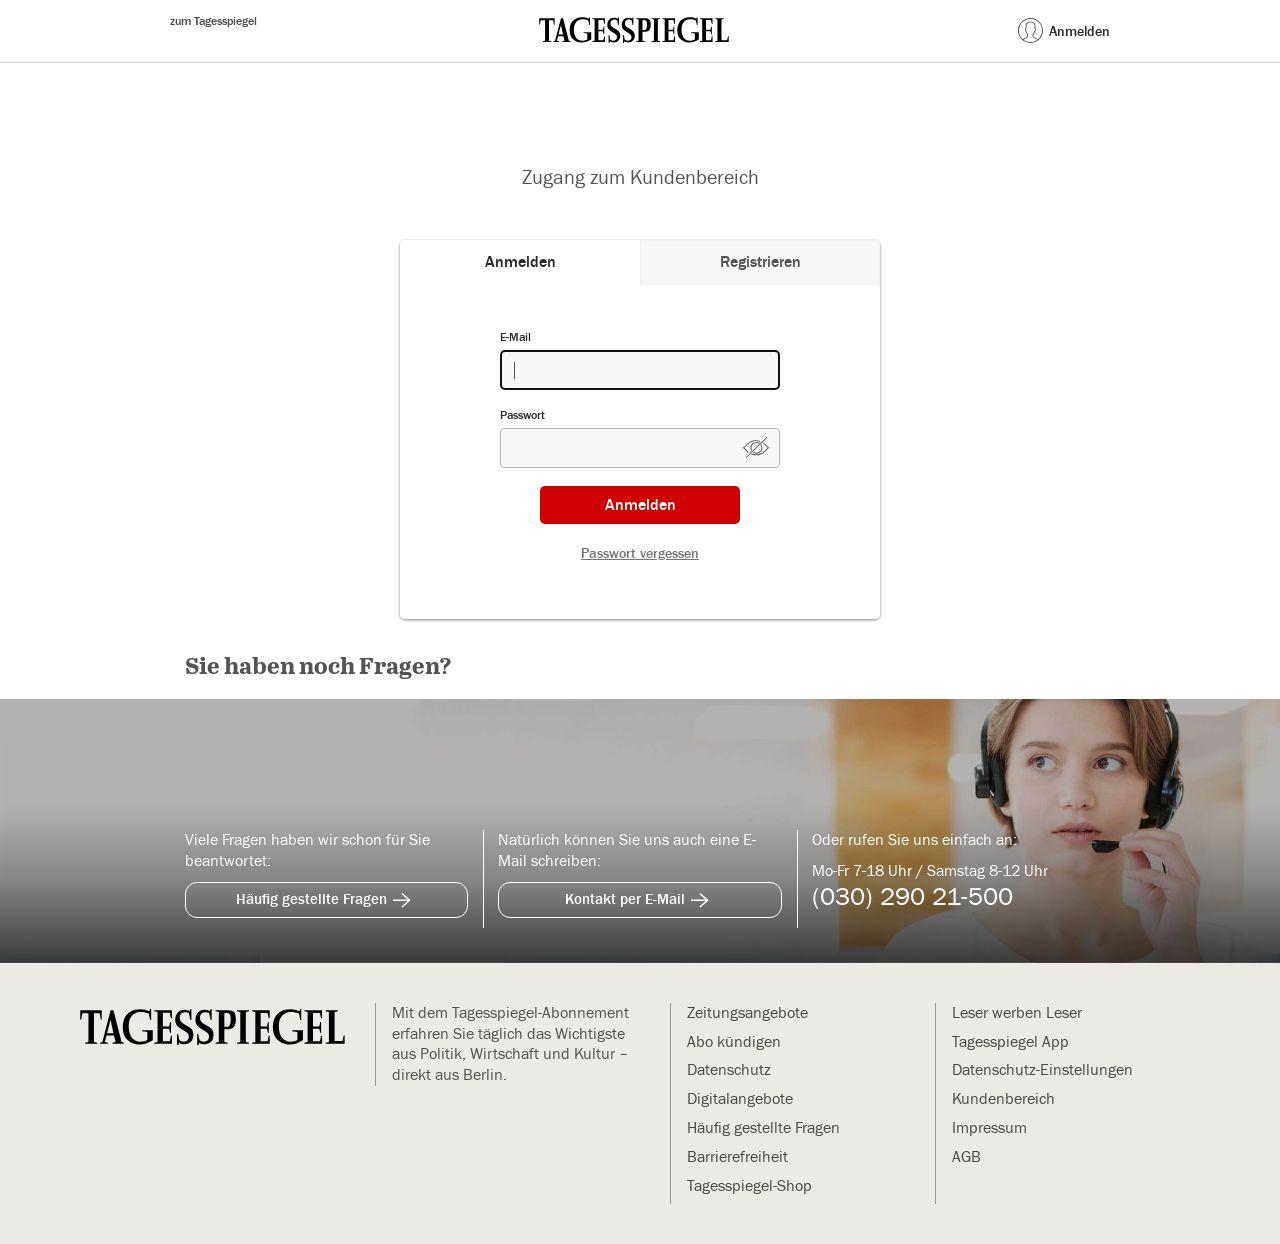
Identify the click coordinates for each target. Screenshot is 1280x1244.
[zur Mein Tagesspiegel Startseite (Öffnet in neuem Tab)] (634, 30)
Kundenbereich (1003, 1099)
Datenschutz (729, 1070)
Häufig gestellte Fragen (326, 897)
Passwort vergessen (640, 554)
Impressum (989, 1128)
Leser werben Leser (1017, 1013)
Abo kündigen (734, 1042)
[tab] (520, 262)
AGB (966, 1157)
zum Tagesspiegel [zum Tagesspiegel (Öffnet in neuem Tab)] (213, 21)
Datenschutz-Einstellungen (1042, 1070)
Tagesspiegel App (1010, 1042)
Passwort (522, 415)
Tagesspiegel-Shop (749, 1186)
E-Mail (515, 337)
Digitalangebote (740, 1099)
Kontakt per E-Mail (640, 897)
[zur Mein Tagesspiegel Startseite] (212, 1029)
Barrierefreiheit (737, 1157)
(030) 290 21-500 (912, 897)
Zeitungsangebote (747, 1013)
